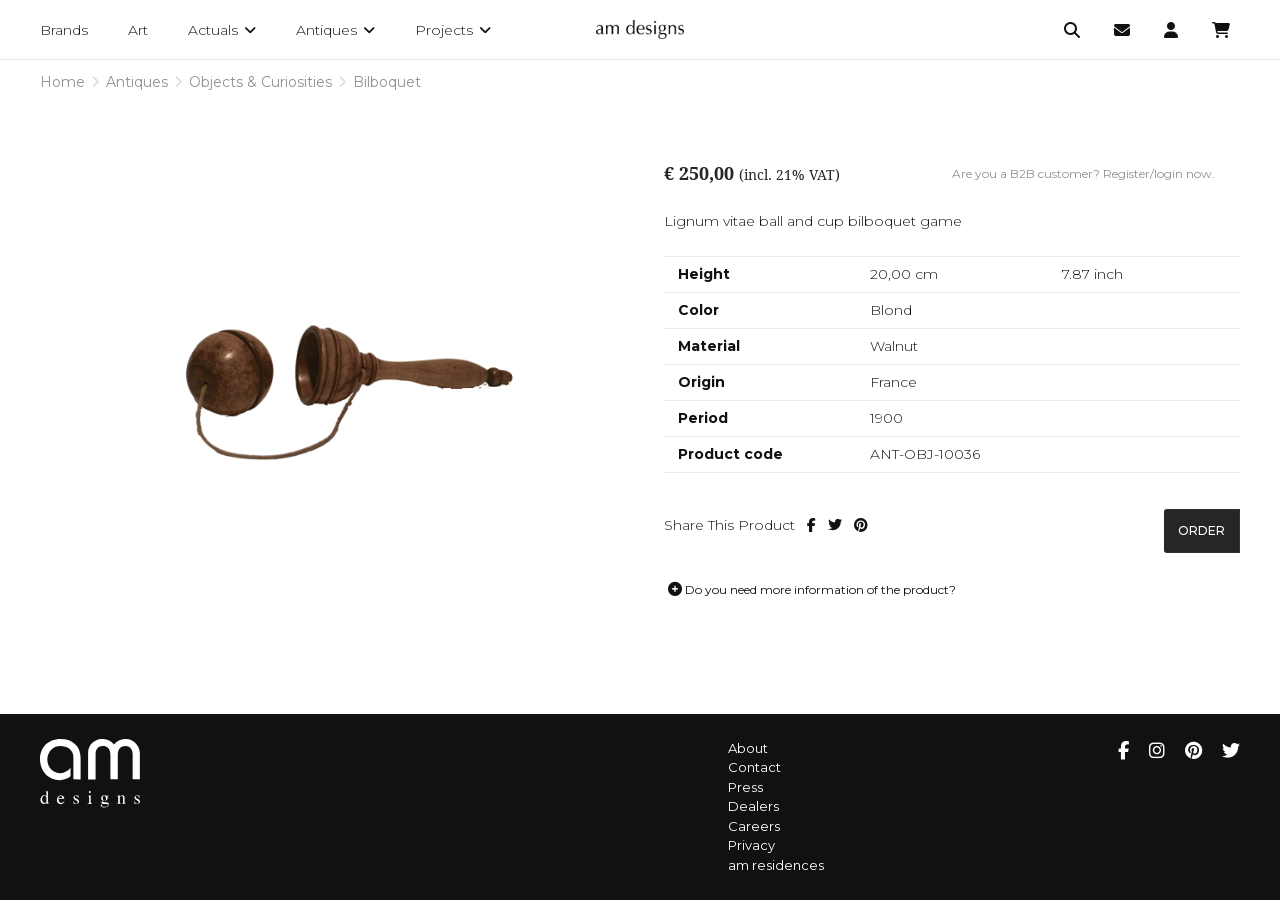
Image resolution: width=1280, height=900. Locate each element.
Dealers (753, 806)
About (748, 748)
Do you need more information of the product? (812, 589)
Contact (754, 767)
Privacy (751, 845)
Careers (754, 826)
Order (1201, 530)
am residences (776, 865)
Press (745, 787)
